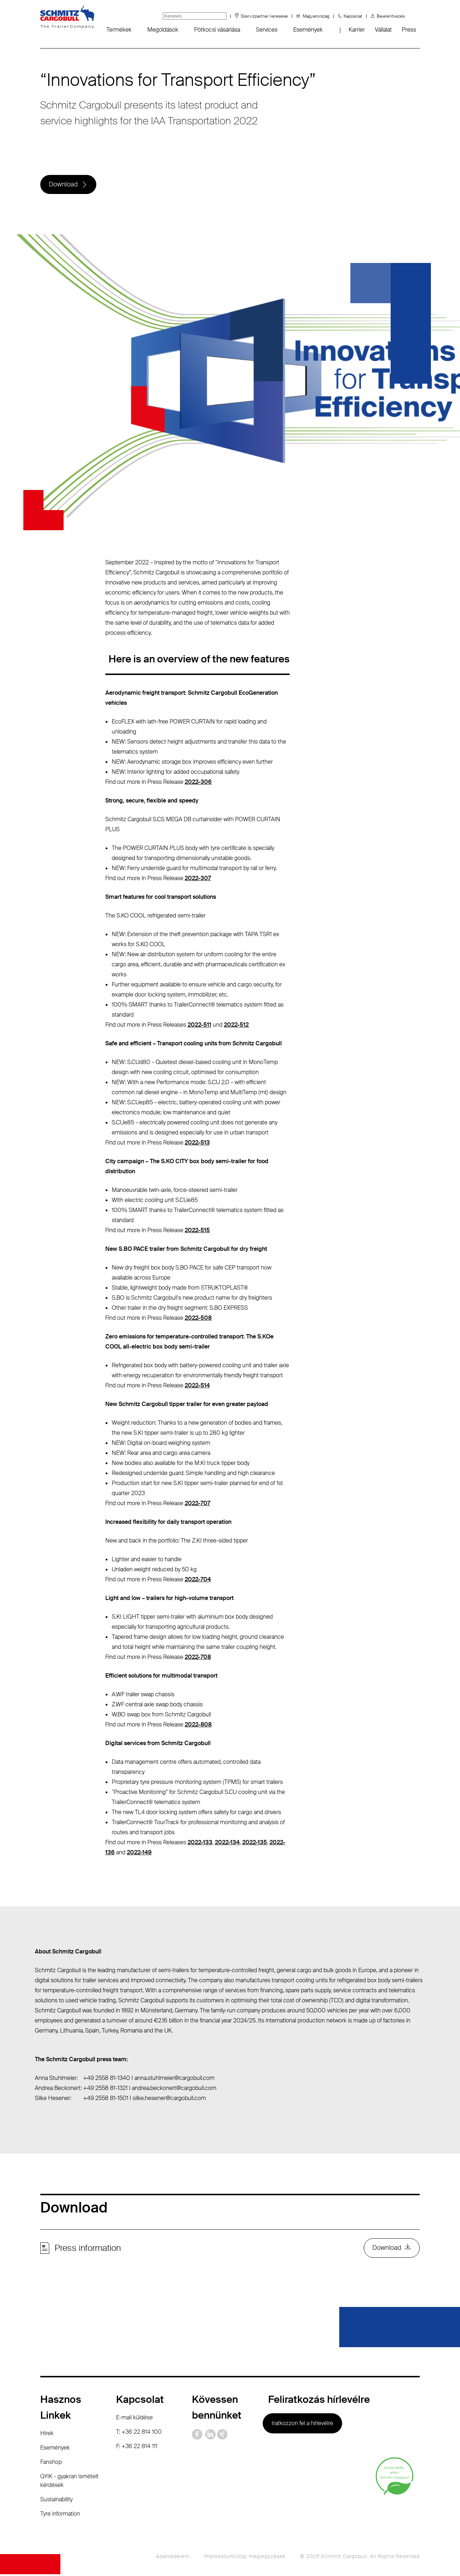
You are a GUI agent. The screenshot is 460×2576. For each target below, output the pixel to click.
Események (308, 29)
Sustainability (56, 2501)
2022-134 (227, 1843)
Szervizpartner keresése (264, 16)
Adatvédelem (172, 2558)
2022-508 (198, 1319)
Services (266, 29)
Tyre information (60, 2515)
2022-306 (198, 783)
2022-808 (198, 1725)
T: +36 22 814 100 (139, 2433)
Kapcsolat (353, 16)
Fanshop (51, 2464)
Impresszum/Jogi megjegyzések (245, 2558)
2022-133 (200, 1843)
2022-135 (254, 1843)
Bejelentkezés (391, 16)
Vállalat (383, 29)
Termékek (119, 29)
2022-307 (198, 879)
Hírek (47, 2435)
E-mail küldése (134, 2419)
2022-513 (197, 1143)
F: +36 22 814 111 (136, 2448)
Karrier (357, 29)
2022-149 (139, 1853)
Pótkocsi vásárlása (217, 29)
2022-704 (198, 1580)
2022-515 (197, 1231)
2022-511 (199, 1026)
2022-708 (198, 1658)
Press (409, 29)
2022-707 (197, 1504)
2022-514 (197, 1386)
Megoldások (162, 29)
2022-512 (236, 1026)
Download (63, 185)
